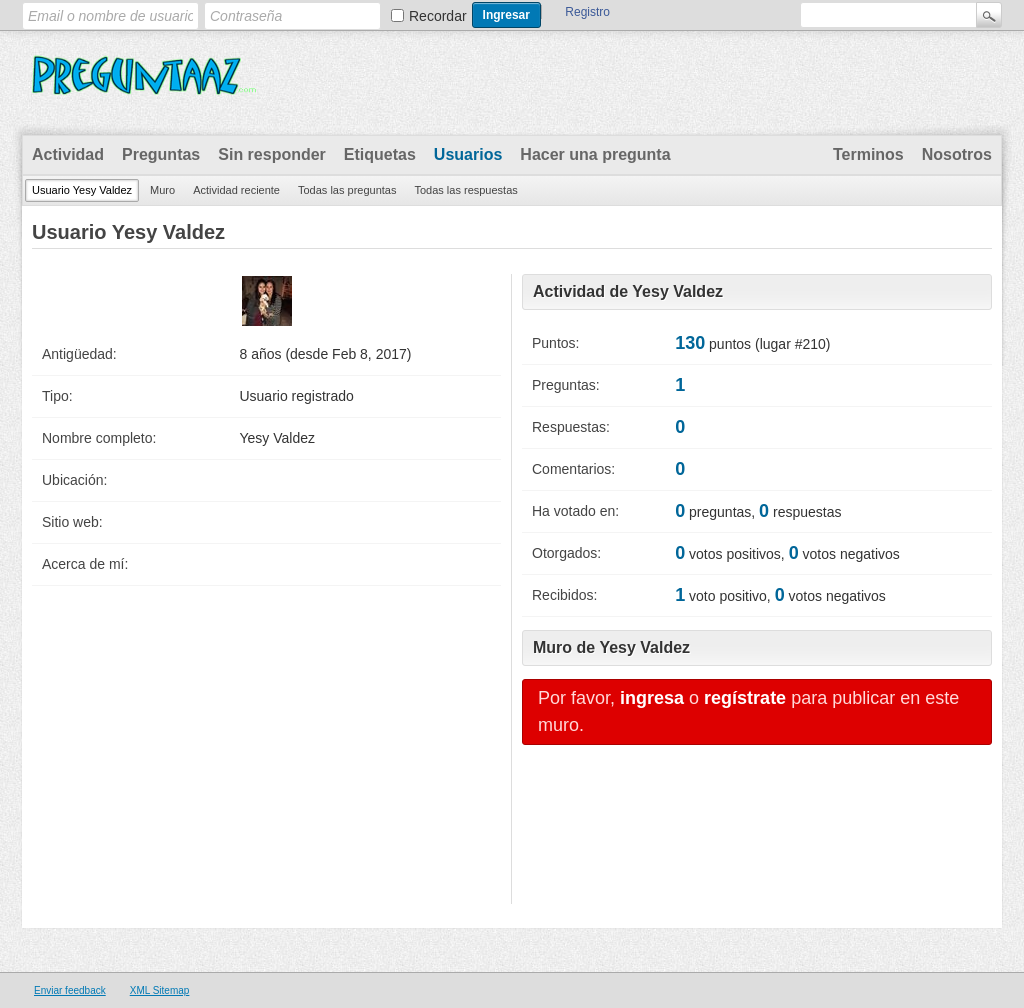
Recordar (438, 16)
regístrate (745, 698)
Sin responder (272, 154)
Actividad (68, 154)
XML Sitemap (160, 990)
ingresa (652, 698)
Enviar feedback (70, 990)
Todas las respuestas (465, 190)
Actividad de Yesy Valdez (628, 291)
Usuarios (468, 154)
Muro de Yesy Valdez (611, 647)
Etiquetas (380, 154)
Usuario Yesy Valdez (82, 190)
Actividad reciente (236, 190)
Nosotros (957, 154)
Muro (162, 190)
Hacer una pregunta (595, 154)
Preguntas (161, 154)
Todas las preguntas (347, 190)
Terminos (868, 154)
